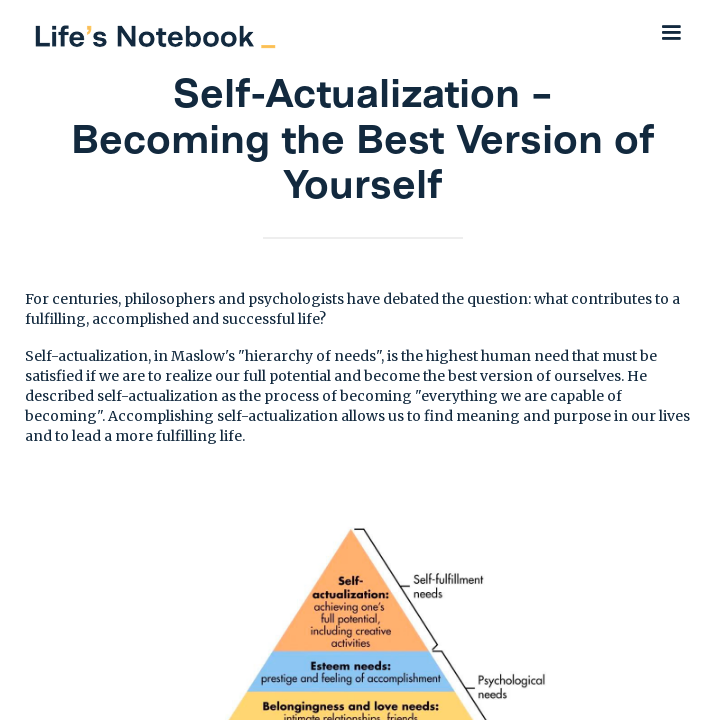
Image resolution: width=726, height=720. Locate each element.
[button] (671, 32)
